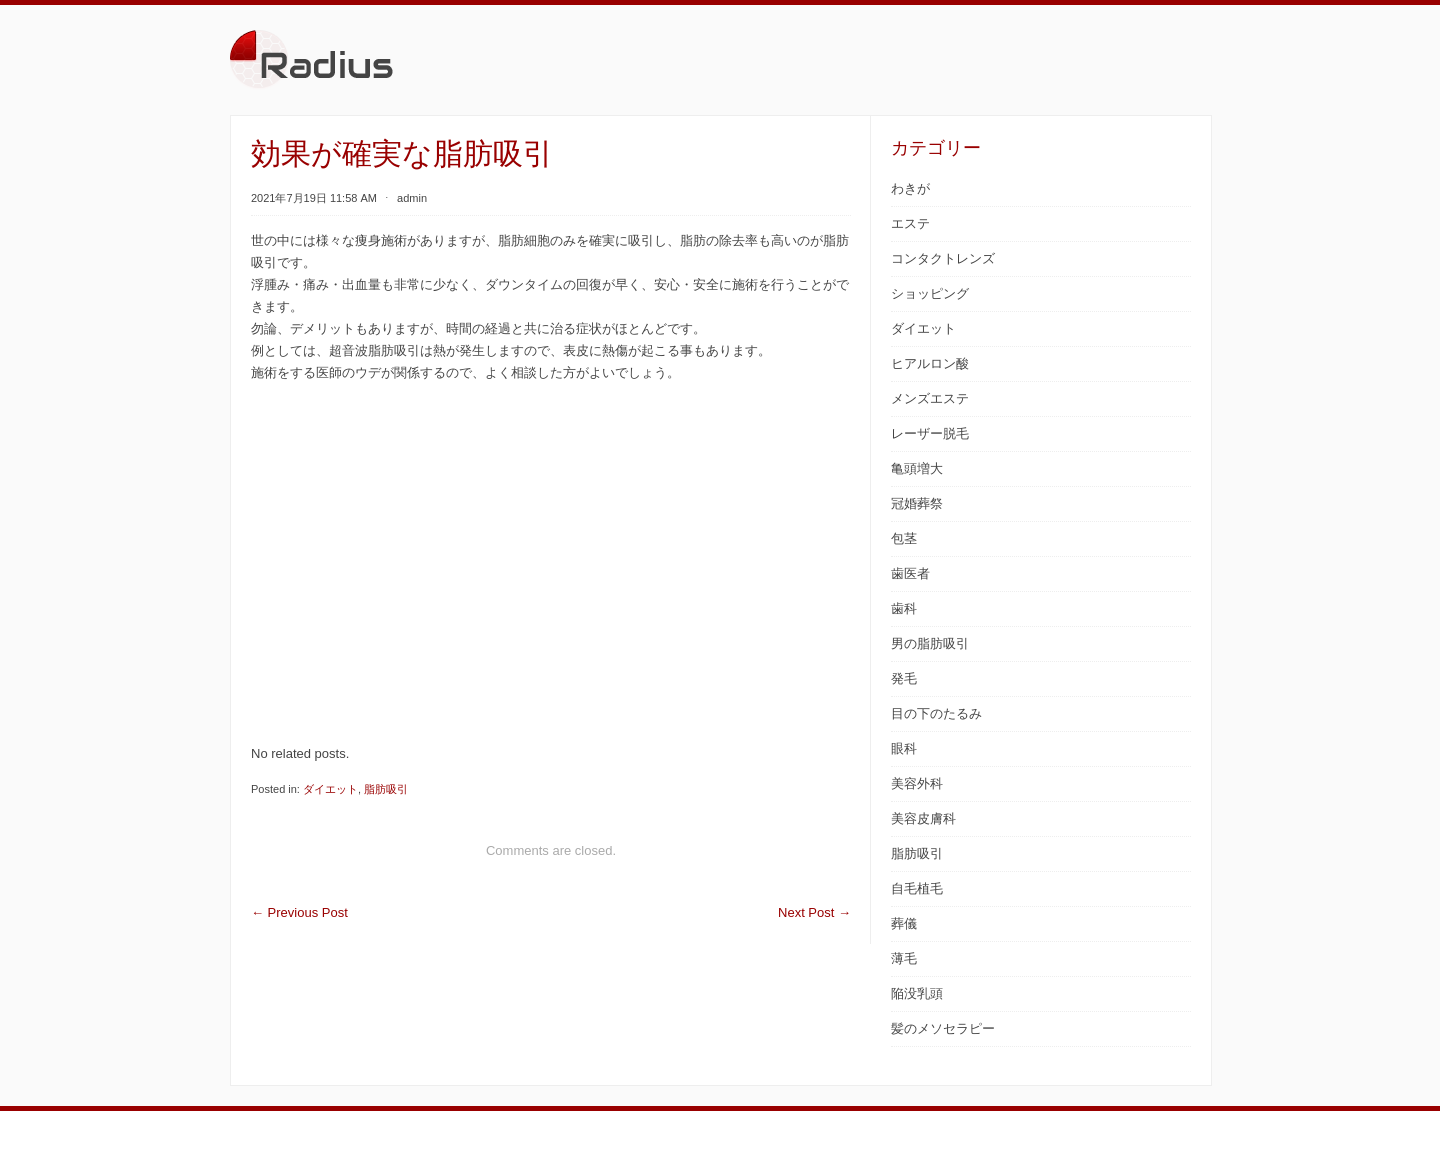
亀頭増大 (917, 468)
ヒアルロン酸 (930, 363)
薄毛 (904, 958)
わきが (910, 188)
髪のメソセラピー (943, 1028)
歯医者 (910, 573)
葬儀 (904, 923)
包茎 (904, 538)
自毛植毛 (917, 888)
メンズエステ (930, 398)
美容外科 (917, 783)
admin (412, 198)
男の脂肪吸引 (930, 643)
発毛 (904, 678)
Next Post (814, 912)
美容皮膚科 (923, 818)
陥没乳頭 (917, 993)
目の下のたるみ (936, 713)
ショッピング (930, 293)
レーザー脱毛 (930, 433)
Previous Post (299, 912)
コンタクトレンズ (943, 258)
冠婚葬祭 (917, 503)
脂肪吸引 (386, 789)
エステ (910, 223)
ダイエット (330, 789)
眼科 (904, 748)
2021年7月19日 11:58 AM (314, 198)
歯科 (904, 608)
